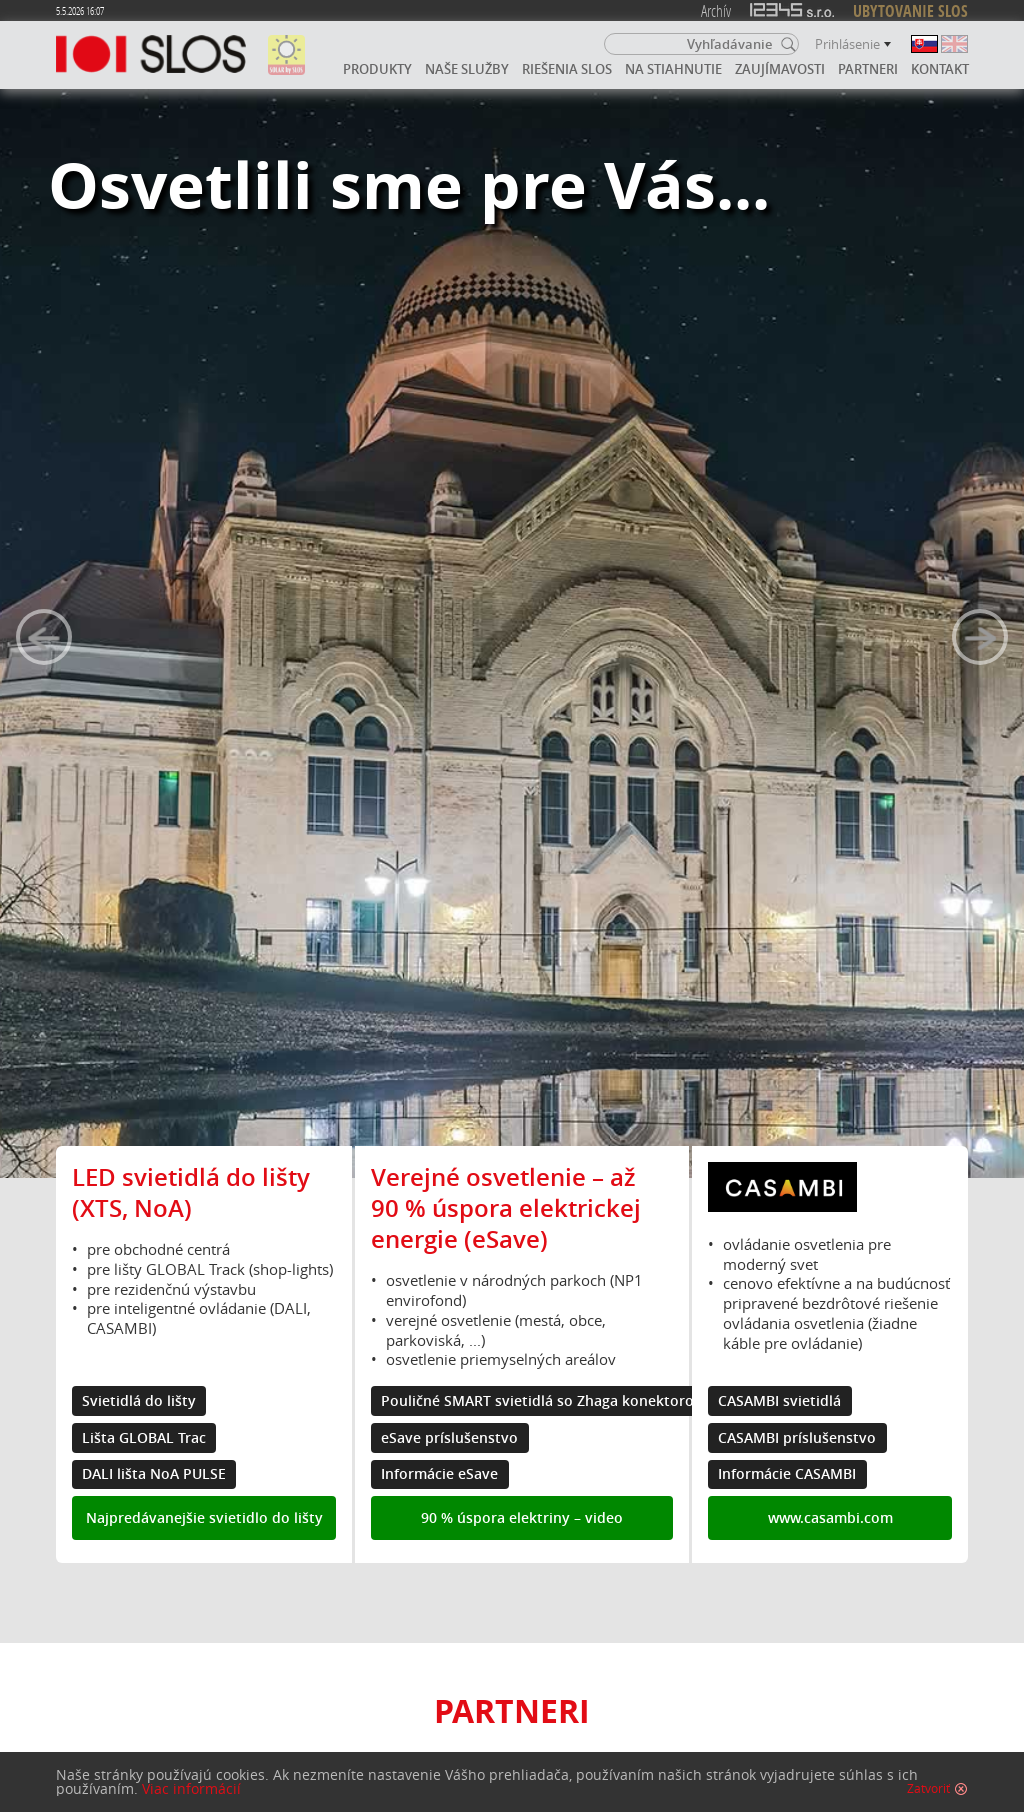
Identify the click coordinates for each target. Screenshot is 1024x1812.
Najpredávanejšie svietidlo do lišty (204, 1518)
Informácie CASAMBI (787, 1474)
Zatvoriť (928, 1789)
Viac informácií (191, 1789)
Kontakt (940, 69)
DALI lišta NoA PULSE (154, 1474)
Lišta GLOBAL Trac (144, 1438)
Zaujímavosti (780, 69)
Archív (716, 10)
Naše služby (467, 69)
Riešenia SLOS (567, 69)
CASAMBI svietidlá (779, 1401)
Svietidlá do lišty (139, 1401)
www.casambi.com (830, 1518)
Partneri (868, 69)
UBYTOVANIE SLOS (910, 11)
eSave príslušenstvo (449, 1438)
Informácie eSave (439, 1474)
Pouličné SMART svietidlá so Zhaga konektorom (544, 1401)
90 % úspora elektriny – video (522, 1518)
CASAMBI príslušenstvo (797, 1438)
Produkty (377, 69)
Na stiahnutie (673, 69)
